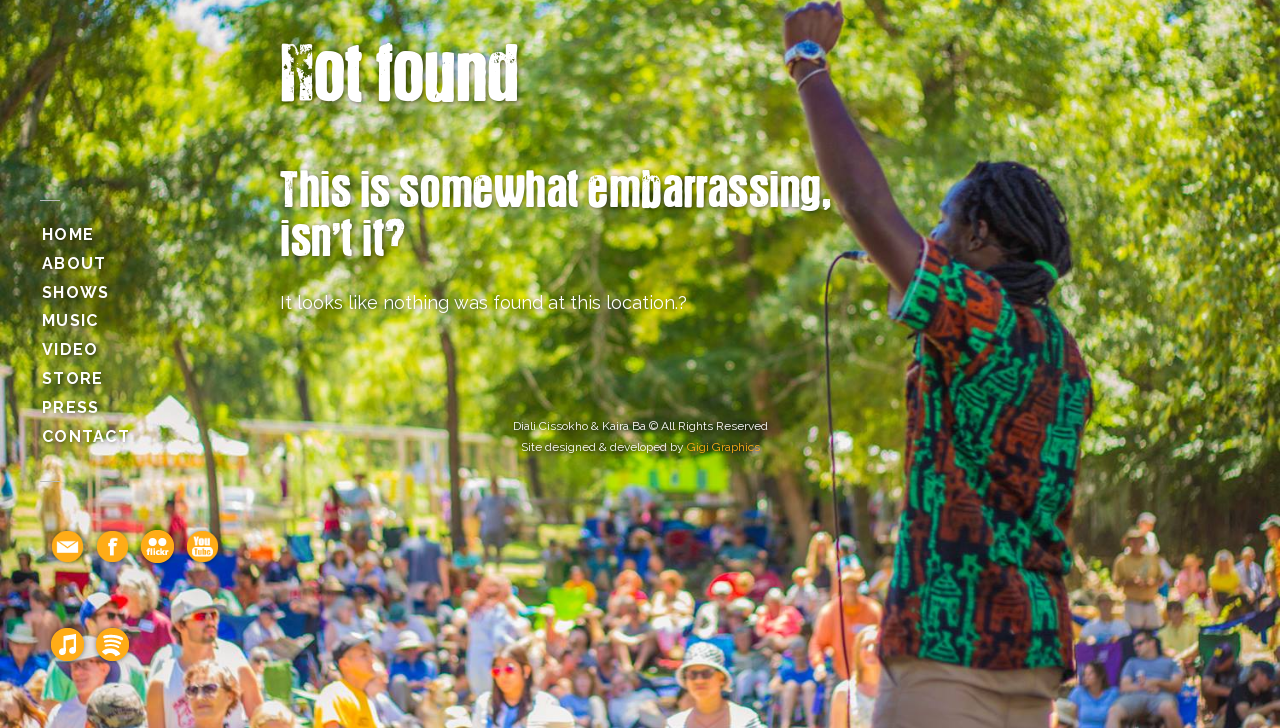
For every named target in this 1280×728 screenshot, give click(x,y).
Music (70, 320)
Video (70, 349)
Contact (86, 436)
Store (72, 378)
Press (70, 407)
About (74, 263)
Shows (75, 292)
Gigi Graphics (723, 447)
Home (68, 234)
